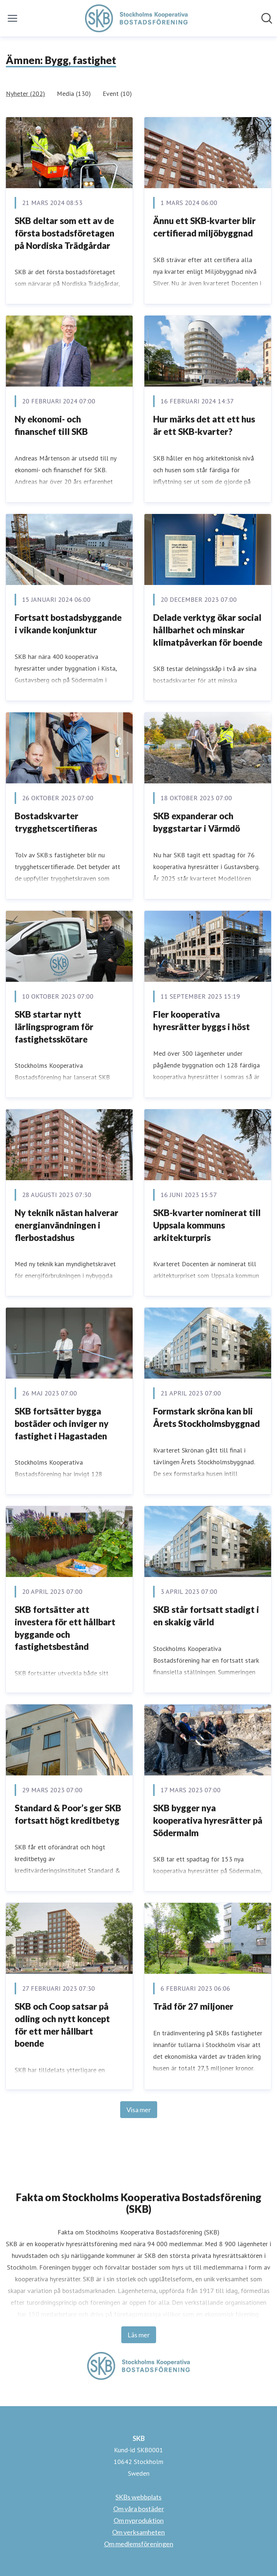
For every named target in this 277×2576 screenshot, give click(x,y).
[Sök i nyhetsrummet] (267, 18)
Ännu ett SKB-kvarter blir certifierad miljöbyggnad (204, 226)
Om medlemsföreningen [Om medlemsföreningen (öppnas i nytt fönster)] (138, 2544)
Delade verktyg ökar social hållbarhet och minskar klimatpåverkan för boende (207, 629)
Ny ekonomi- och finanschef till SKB (51, 425)
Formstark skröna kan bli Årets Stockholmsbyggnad (206, 1417)
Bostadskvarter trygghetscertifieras (56, 822)
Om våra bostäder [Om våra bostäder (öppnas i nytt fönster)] (138, 2509)
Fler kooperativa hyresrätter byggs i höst (201, 1020)
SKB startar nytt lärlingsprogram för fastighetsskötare (54, 1026)
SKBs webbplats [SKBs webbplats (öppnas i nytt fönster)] (138, 2497)
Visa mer (138, 2110)
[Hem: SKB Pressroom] (136, 18)
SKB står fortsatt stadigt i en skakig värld (206, 1615)
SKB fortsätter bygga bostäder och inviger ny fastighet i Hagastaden (61, 1423)
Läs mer (139, 2335)
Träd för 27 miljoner (193, 2006)
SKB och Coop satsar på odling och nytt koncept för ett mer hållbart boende (62, 2025)
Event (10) (117, 93)
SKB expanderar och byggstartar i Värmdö (196, 822)
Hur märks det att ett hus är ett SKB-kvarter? (204, 425)
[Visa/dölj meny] (12, 18)
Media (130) (74, 93)
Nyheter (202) (25, 93)
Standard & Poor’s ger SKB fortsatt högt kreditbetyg (68, 1814)
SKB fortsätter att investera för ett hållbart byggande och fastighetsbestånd (65, 1628)
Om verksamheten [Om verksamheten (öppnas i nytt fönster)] (138, 2532)
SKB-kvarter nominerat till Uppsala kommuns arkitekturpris (207, 1224)
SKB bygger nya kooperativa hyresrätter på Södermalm (207, 1820)
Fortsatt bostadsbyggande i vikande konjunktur (68, 623)
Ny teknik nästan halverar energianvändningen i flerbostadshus (66, 1224)
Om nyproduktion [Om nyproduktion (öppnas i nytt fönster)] (139, 2520)
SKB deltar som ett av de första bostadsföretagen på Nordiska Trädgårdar (64, 232)
